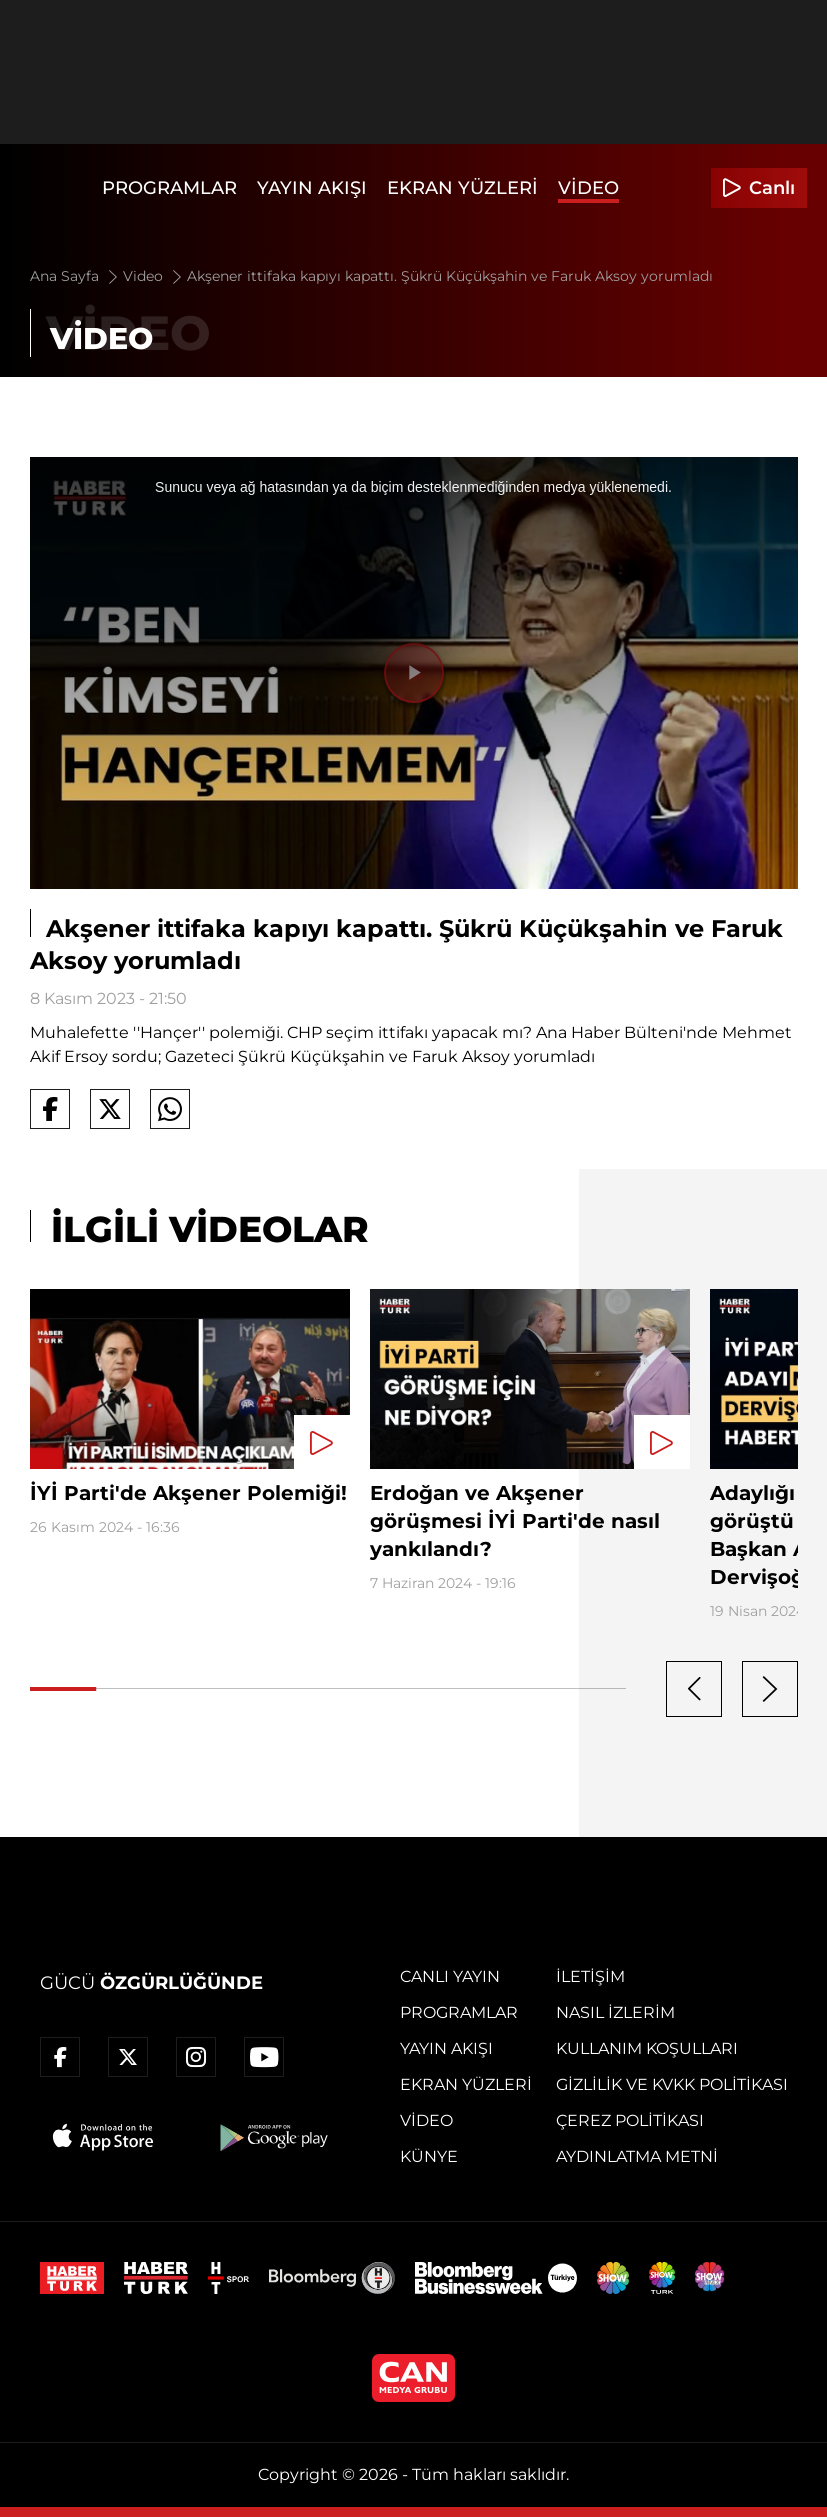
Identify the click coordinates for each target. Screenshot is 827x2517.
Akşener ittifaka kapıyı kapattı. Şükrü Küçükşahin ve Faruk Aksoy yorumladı (450, 276)
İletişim (590, 1976)
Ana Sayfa (75, 276)
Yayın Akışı (312, 188)
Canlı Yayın (450, 1976)
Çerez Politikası (630, 2120)
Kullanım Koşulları (647, 2048)
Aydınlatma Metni (637, 2156)
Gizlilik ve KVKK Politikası (672, 2084)
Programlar (169, 188)
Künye (429, 2156)
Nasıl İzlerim (615, 2012)
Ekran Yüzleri (462, 188)
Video (588, 188)
